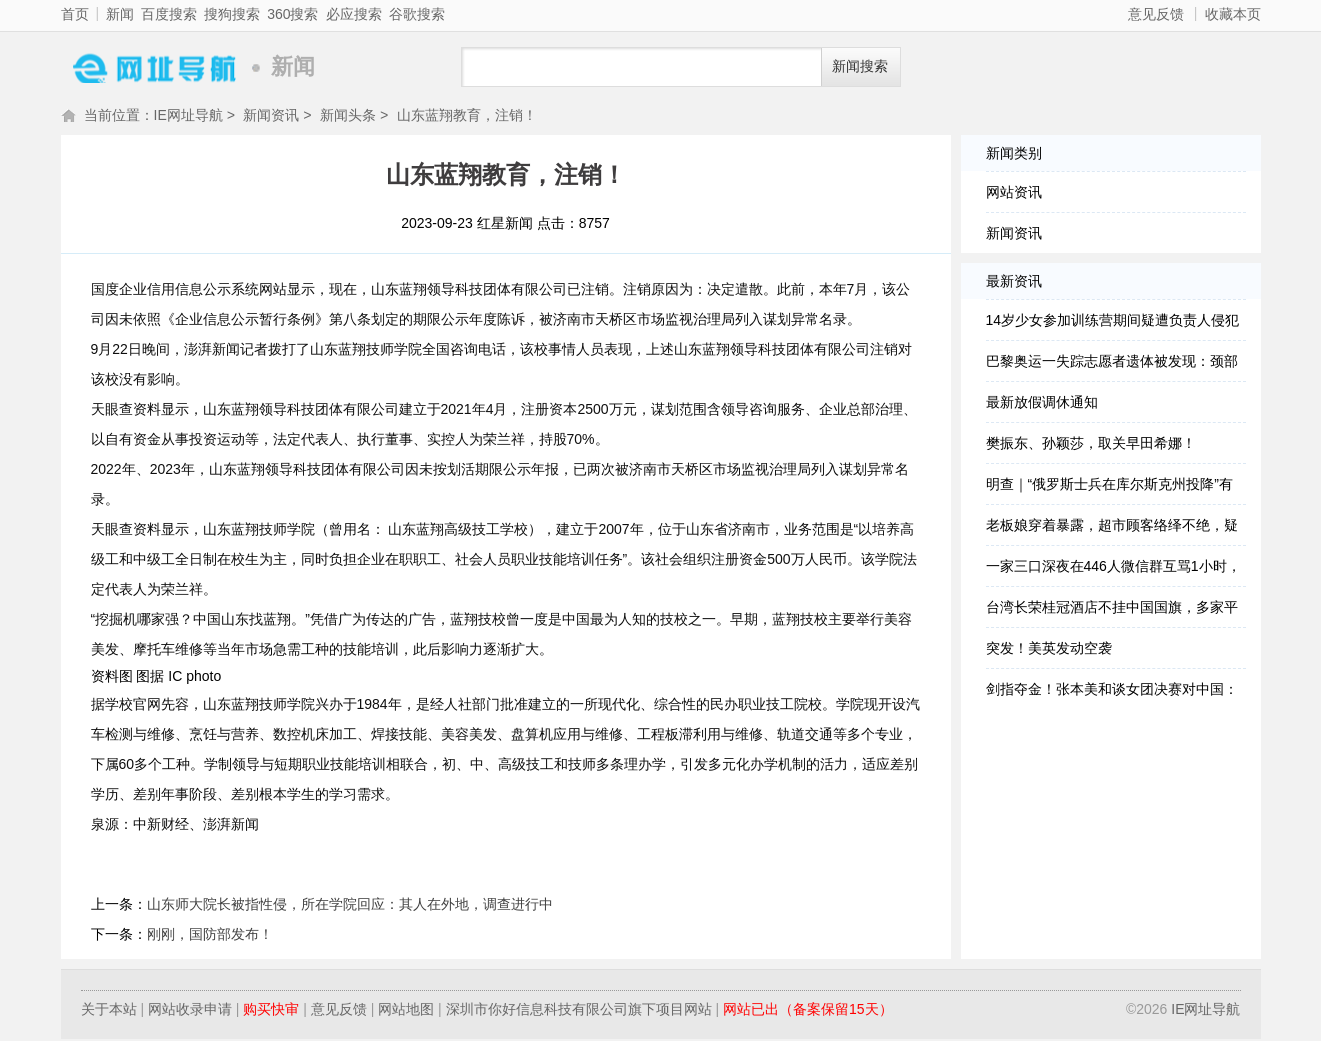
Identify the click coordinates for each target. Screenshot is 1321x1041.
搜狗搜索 (232, 14)
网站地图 (406, 1011)
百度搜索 (169, 14)
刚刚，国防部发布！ (210, 936)
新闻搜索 (860, 66)
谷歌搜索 (417, 14)
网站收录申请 (190, 1011)
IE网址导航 (151, 67)
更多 (36, 475)
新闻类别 (1014, 155)
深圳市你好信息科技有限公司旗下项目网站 (579, 1011)
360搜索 (292, 14)
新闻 (120, 14)
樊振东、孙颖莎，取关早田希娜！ (1091, 445)
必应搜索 (354, 14)
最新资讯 (1014, 283)
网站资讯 (1014, 194)
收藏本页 (1233, 14)
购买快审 (271, 1011)
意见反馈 (1156, 14)
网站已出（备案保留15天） (808, 1011)
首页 (75, 14)
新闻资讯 (271, 117)
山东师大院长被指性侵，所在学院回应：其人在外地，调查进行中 (350, 906)
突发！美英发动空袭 (1049, 650)
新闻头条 (348, 117)
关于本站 (109, 1011)
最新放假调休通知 (1042, 404)
